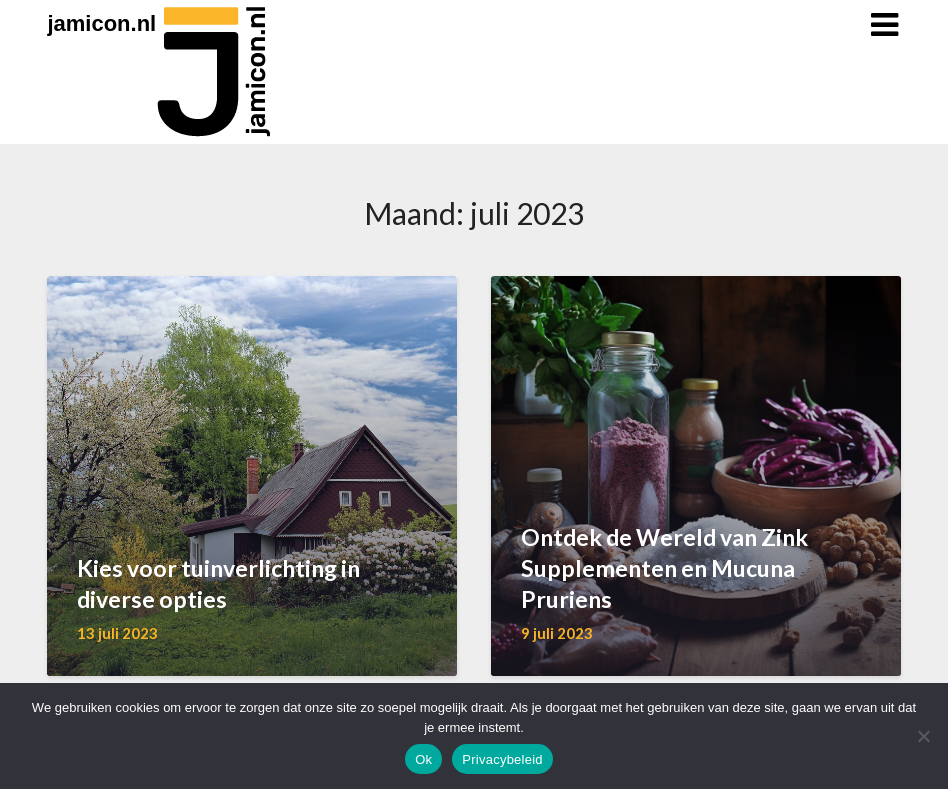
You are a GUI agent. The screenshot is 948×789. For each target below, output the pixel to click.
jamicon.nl (101, 23)
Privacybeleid (502, 759)
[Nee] (923, 736)
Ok (423, 759)
